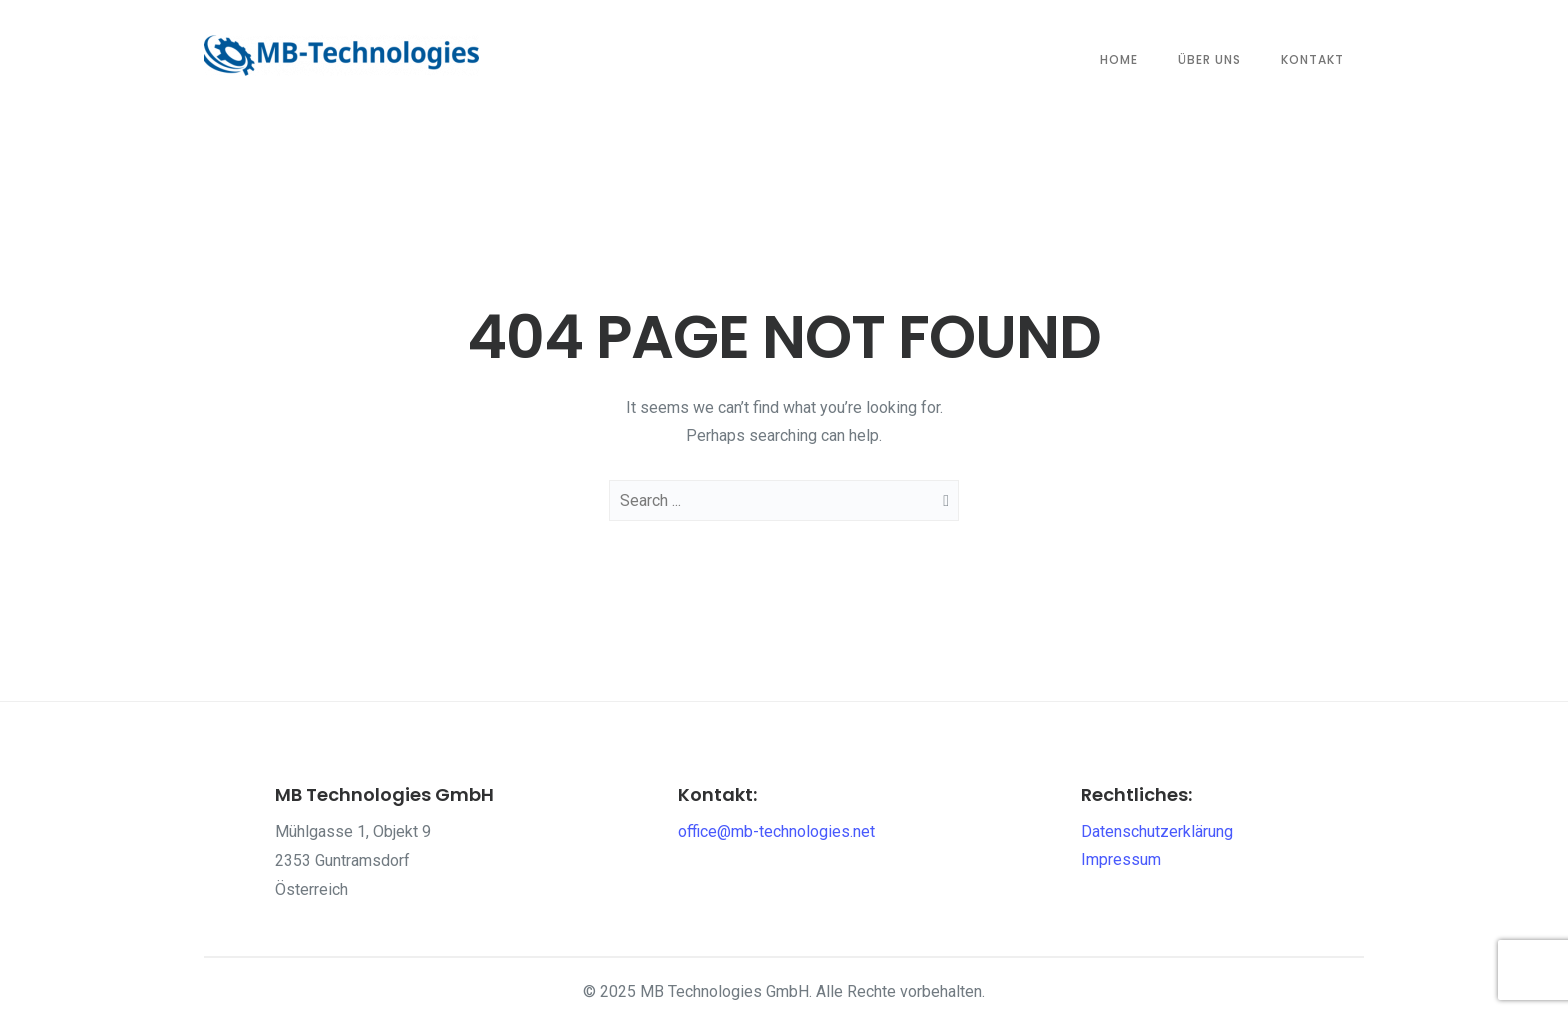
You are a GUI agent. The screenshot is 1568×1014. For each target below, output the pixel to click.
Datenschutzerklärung (1157, 831)
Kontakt (1312, 59)
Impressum (1121, 859)
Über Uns (1209, 59)
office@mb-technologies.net (776, 831)
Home (1119, 59)
